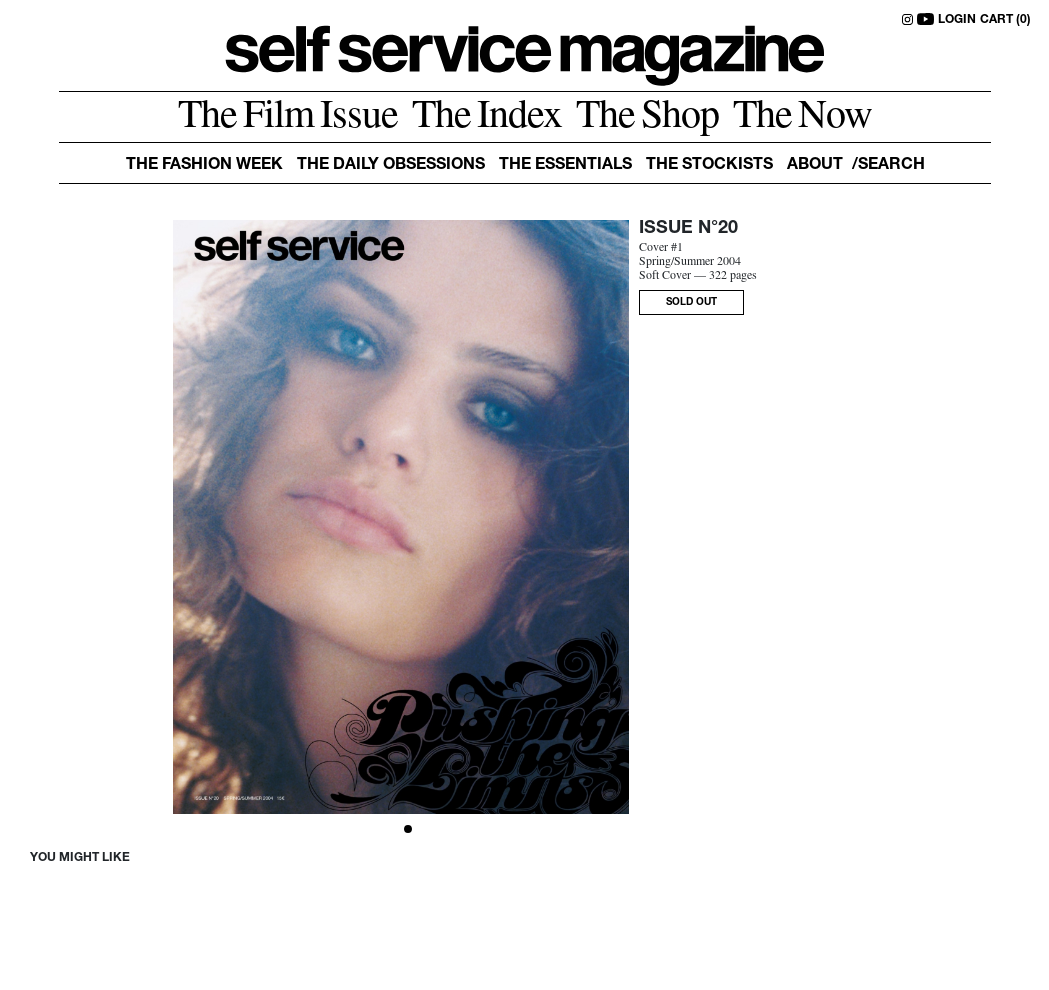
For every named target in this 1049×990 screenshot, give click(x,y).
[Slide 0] (394, 829)
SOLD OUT (691, 303)
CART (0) (1005, 20)
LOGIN (957, 20)
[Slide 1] (408, 829)
